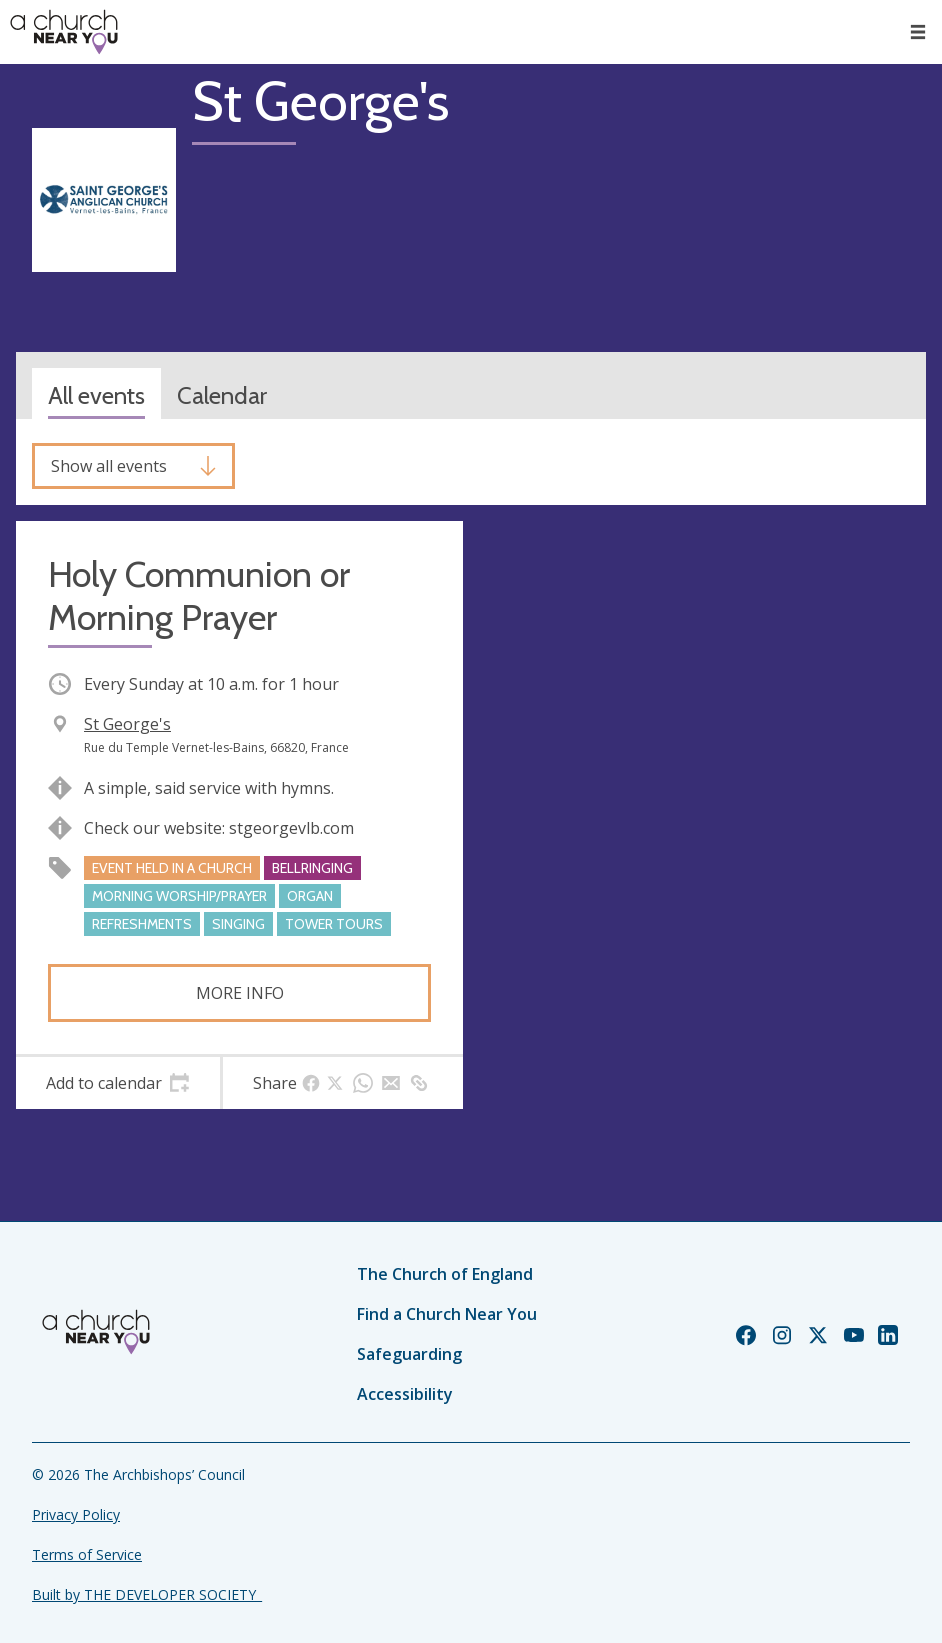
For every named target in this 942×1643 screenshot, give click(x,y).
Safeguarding (409, 1354)
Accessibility (405, 1394)
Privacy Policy (76, 1514)
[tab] (118, 1083)
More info (240, 993)
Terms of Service (87, 1554)
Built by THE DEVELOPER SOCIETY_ (147, 1594)
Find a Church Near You (447, 1314)
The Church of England (445, 1274)
